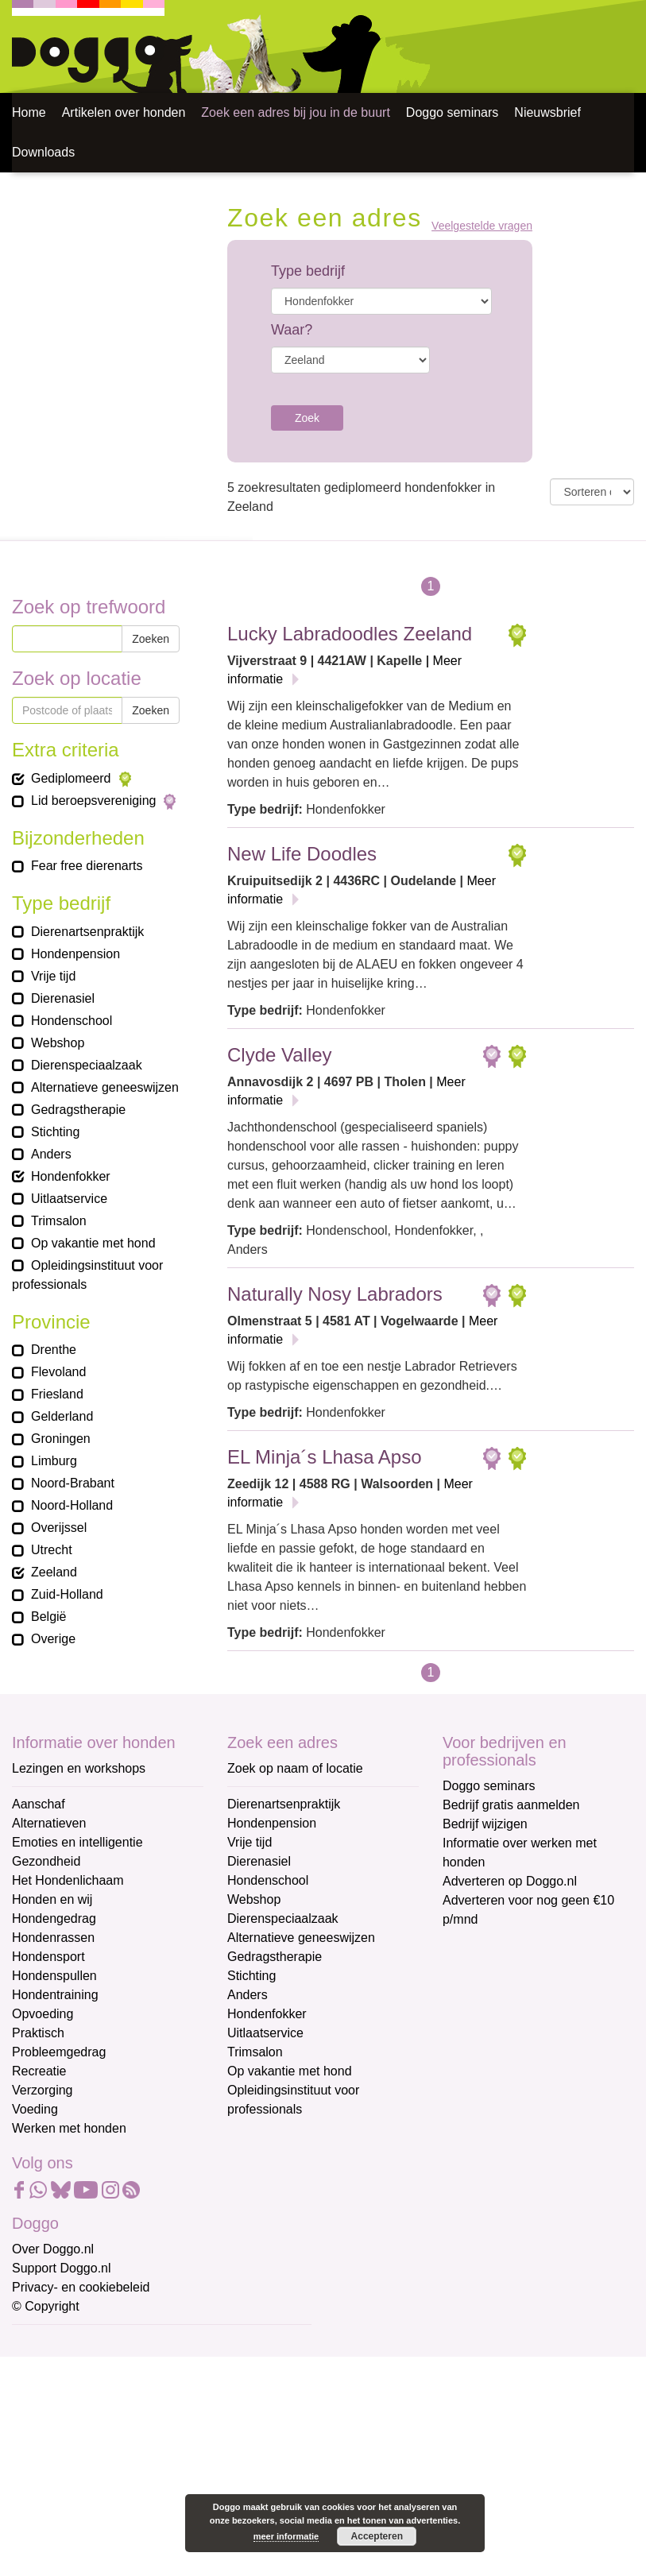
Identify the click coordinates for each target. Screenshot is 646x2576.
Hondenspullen (54, 1975)
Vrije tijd (249, 1842)
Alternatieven (49, 1823)
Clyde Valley (279, 1055)
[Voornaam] (125, 2421)
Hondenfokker (267, 2014)
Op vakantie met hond (289, 2071)
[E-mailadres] (125, 2368)
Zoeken (150, 638)
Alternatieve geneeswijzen (301, 1937)
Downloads (43, 152)
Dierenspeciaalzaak (282, 1918)
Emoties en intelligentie (77, 1842)
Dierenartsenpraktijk (283, 1804)
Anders (247, 1995)
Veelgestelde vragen (481, 226)
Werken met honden (69, 2128)
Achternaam (46, 2449)
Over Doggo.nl (53, 2249)
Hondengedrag (54, 1918)
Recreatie (39, 2071)
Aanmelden (125, 2516)
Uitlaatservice (265, 2033)
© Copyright (45, 2306)
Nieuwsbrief (547, 112)
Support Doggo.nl (61, 2268)
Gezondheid (46, 1861)
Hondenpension (271, 1823)
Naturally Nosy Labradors (335, 1294)
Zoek (307, 418)
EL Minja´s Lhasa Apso (324, 1457)
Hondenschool (267, 1880)
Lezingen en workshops (78, 1768)
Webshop (253, 1899)
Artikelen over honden (124, 112)
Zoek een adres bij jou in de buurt (295, 112)
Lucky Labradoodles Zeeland (349, 633)
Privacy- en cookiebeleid (80, 2287)
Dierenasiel (259, 1861)
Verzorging (42, 2090)
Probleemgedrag (59, 2052)
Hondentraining (55, 1995)
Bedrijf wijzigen (485, 1824)
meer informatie (286, 2536)
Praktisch (38, 2033)
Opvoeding (42, 2014)
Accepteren (377, 2536)
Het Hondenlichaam (68, 1880)
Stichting (251, 1975)
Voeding (35, 2109)
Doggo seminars (452, 112)
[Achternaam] (125, 2473)
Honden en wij (52, 1899)
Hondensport (48, 1956)
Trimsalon (255, 2052)
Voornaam (42, 2396)
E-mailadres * (51, 2343)
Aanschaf (38, 1804)
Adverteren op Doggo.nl (510, 1881)
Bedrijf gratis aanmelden (511, 1805)
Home (29, 112)
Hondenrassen (53, 1937)
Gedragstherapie (274, 1956)
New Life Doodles (302, 853)
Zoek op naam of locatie (295, 1768)
